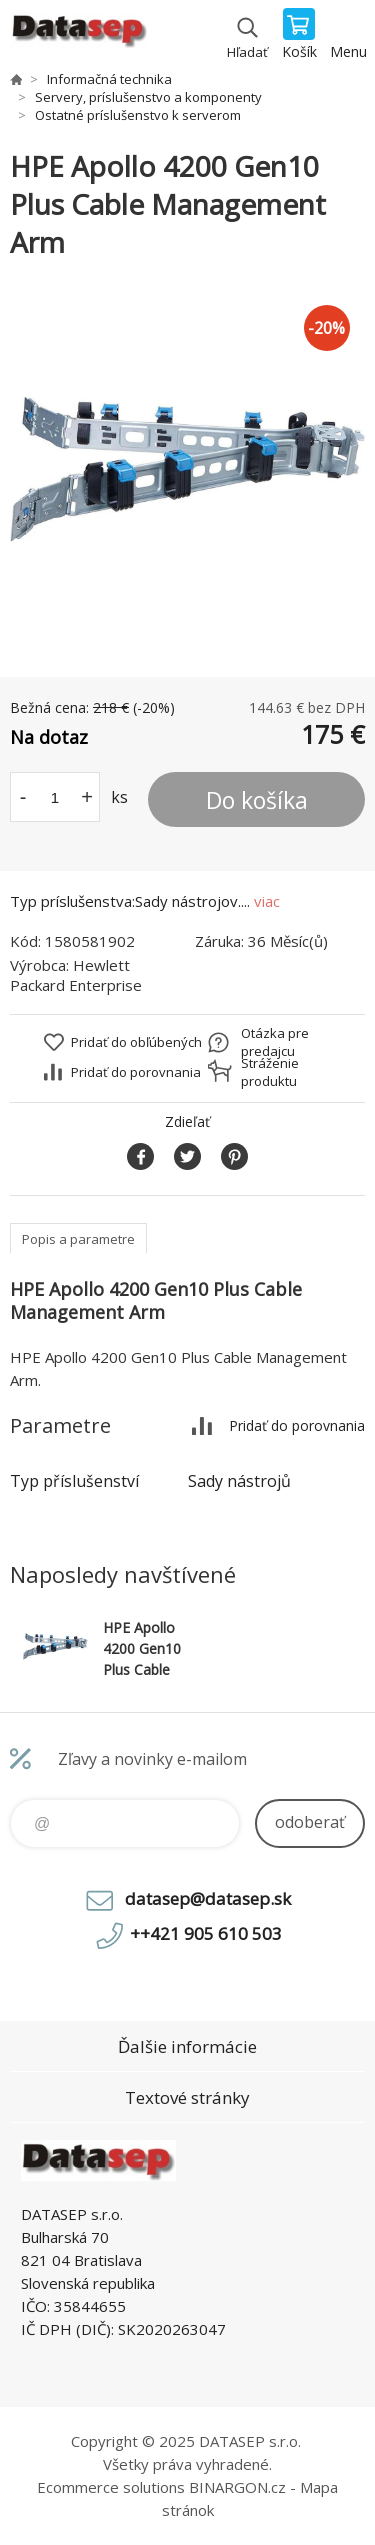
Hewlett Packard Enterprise (76, 975)
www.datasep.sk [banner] (78, 35)
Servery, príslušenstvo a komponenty (148, 97)
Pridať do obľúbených (136, 1042)
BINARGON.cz (237, 2487)
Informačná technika (109, 79)
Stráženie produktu (270, 1072)
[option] (187, 469)
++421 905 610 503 (206, 1933)
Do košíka (257, 800)
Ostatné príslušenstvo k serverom (138, 115)
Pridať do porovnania (136, 1072)
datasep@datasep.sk (208, 1898)
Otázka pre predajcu (275, 1042)
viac (267, 901)
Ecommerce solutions (111, 2487)
